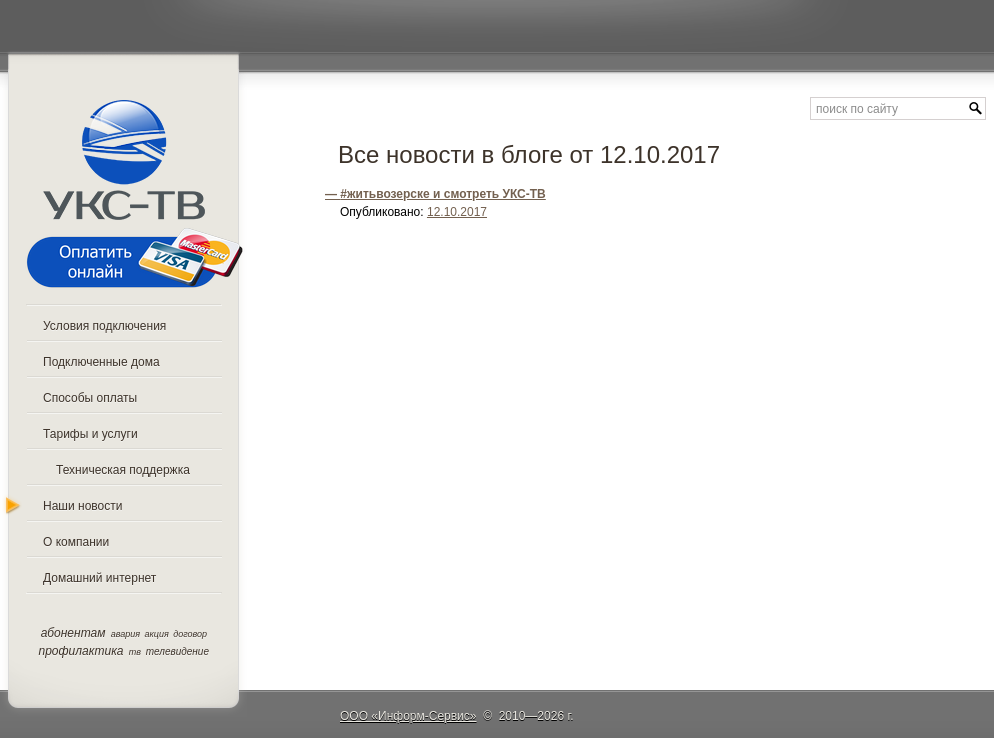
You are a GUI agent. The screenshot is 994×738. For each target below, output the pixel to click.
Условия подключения (104, 326)
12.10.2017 (457, 212)
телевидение (177, 651)
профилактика (81, 651)
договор (190, 634)
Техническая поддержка (123, 470)
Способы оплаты (90, 398)
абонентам (73, 633)
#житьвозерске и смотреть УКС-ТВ (443, 194)
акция (157, 634)
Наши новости (82, 506)
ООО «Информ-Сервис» (408, 716)
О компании (76, 542)
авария (125, 634)
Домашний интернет (99, 578)
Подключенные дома (101, 362)
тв (135, 652)
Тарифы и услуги (90, 434)
